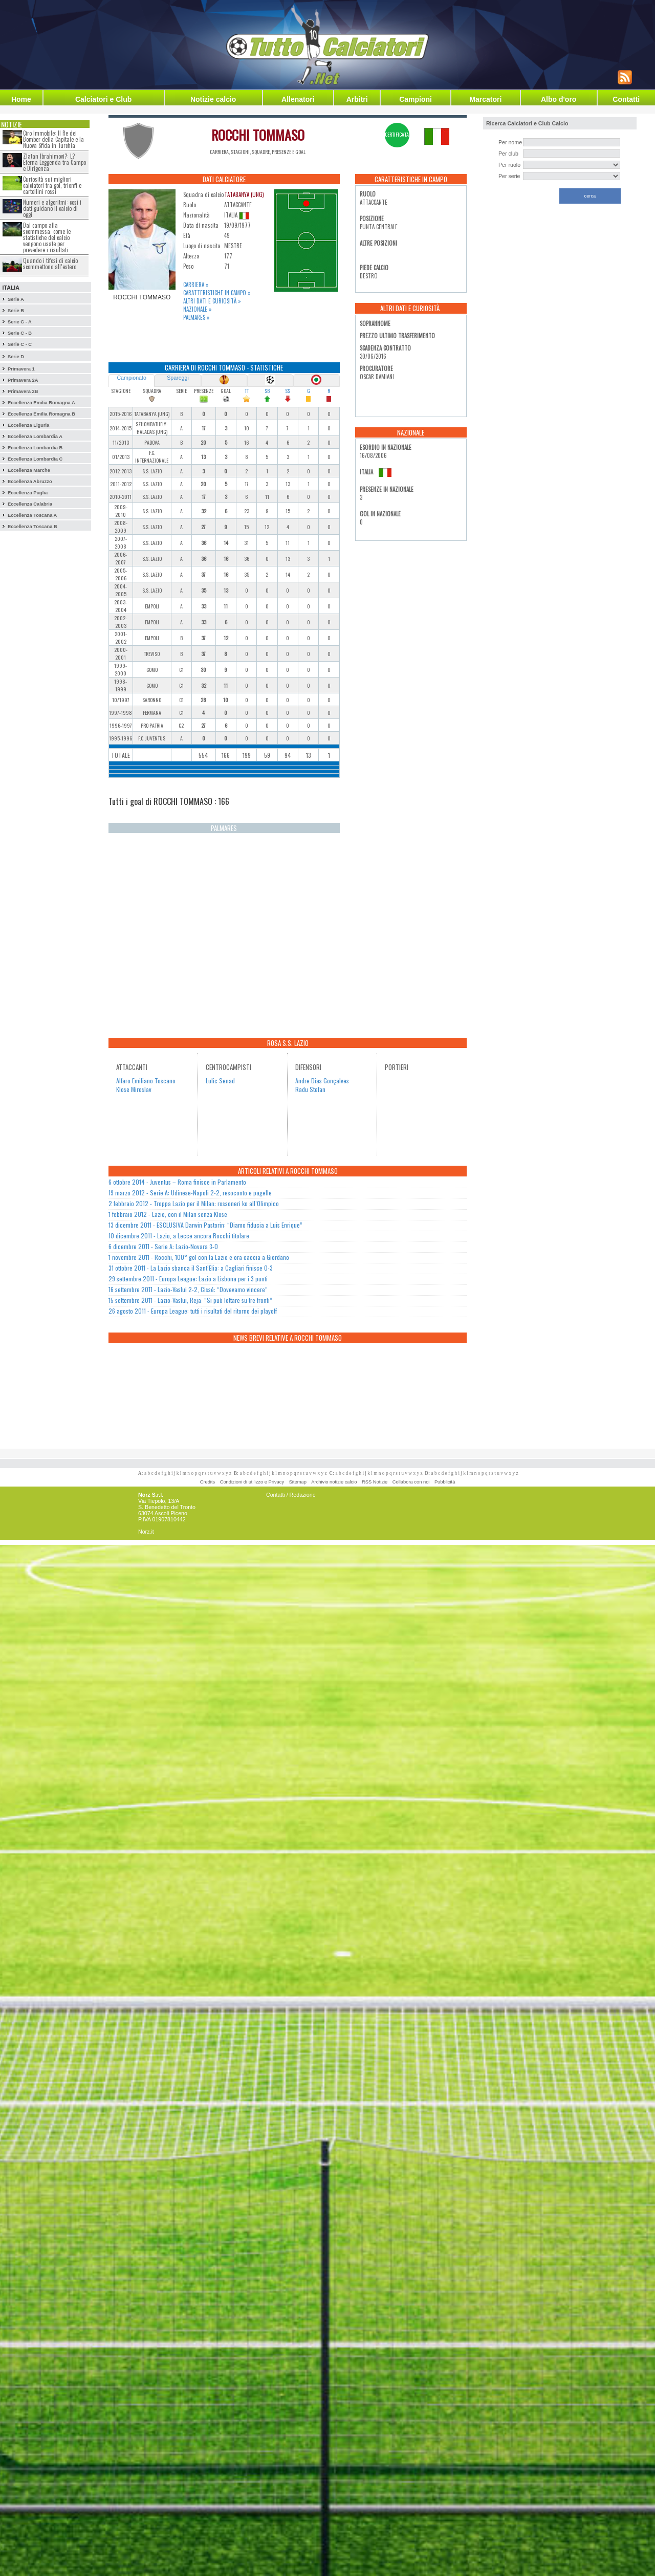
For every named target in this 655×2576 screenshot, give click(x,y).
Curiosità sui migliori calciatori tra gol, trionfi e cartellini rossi (52, 185)
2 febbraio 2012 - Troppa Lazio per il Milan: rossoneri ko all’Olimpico (193, 1203)
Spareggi (178, 378)
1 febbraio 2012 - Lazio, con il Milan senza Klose (167, 1214)
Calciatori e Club (103, 99)
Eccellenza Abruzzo (30, 481)
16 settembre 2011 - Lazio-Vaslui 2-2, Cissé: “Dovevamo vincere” (188, 1289)
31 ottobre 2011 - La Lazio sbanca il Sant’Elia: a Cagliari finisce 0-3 (190, 1267)
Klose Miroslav (133, 1089)
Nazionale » (197, 309)
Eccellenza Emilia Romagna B (41, 414)
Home (21, 99)
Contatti (626, 99)
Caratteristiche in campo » (217, 293)
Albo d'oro (558, 99)
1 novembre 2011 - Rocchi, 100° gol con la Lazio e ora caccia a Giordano (198, 1257)
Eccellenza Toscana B (32, 526)
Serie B (16, 310)
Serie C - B (20, 333)
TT (247, 391)
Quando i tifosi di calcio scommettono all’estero (50, 263)
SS (287, 391)
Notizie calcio (213, 99)
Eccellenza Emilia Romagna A (41, 402)
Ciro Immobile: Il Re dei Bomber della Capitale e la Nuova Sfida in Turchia (53, 139)
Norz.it (146, 1532)
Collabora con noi (411, 1482)
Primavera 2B (23, 391)
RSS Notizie (374, 1482)
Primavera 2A (23, 380)
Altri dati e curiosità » (212, 301)
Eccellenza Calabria (30, 504)
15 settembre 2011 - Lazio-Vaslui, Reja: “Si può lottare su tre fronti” (190, 1300)
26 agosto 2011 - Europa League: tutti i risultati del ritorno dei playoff (192, 1310)
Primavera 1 (21, 369)
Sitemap (298, 1482)
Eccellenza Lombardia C (35, 459)
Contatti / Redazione (291, 1495)
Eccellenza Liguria (28, 425)
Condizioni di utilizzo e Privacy (252, 1482)
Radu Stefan (310, 1089)
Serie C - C (20, 344)
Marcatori (485, 99)
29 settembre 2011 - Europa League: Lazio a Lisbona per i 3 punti (188, 1278)
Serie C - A (20, 321)
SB (267, 391)
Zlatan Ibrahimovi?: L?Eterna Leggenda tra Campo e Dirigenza (54, 162)
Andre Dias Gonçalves (322, 1080)
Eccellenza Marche (29, 470)
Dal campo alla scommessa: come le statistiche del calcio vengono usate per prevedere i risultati (47, 237)
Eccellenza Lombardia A (35, 436)
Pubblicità (444, 1482)
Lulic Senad (220, 1080)
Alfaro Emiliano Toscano (146, 1080)
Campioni (415, 99)
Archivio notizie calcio (334, 1482)
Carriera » (196, 284)
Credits (207, 1482)
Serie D (16, 356)
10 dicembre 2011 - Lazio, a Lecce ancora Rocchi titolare (178, 1235)
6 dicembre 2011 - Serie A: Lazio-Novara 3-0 (163, 1246)
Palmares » (196, 317)
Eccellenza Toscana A (32, 515)
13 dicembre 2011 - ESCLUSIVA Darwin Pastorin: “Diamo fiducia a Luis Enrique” (205, 1224)
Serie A (16, 299)
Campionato (131, 378)
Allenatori (298, 99)
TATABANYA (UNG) (244, 194)
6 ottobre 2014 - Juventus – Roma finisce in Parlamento (177, 1181)
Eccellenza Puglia (28, 492)
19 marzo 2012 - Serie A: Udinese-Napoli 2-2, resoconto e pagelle (190, 1192)
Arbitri (357, 99)
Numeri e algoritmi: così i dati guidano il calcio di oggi (52, 208)
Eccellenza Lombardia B (35, 447)
